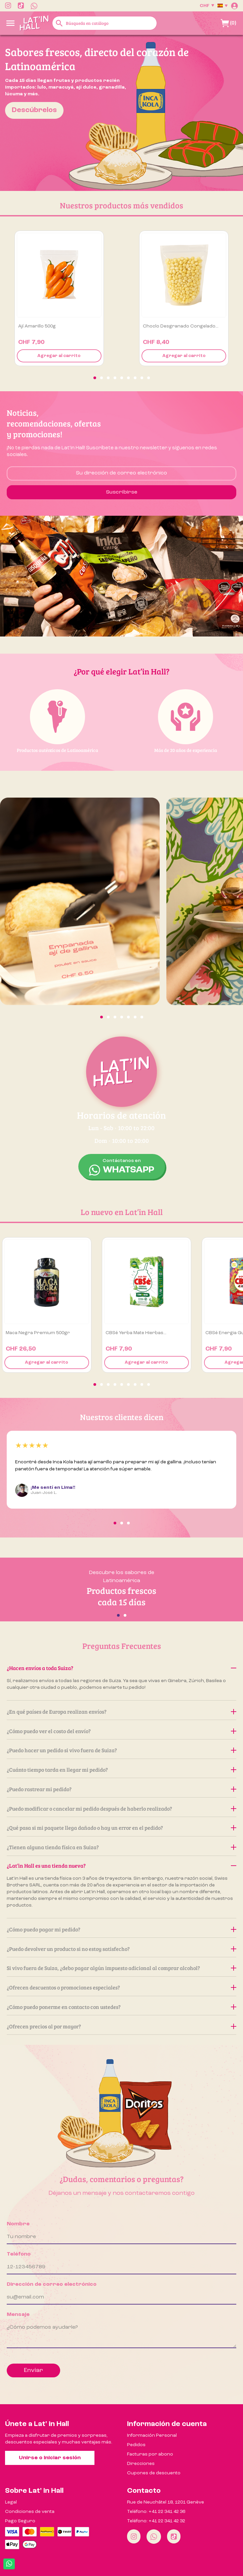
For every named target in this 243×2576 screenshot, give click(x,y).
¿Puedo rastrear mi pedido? (121, 1788)
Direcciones (141, 2463)
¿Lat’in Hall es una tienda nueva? (121, 1865)
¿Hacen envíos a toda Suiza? (121, 1667)
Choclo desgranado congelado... (180, 326)
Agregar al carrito (59, 356)
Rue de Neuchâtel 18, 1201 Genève (165, 2502)
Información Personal (152, 2435)
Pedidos (136, 2444)
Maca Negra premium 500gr (38, 1332)
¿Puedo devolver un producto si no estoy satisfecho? (121, 1948)
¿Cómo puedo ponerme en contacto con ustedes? (121, 2006)
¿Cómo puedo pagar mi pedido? (121, 1929)
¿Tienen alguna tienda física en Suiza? (121, 1847)
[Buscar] (104, 23)
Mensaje (18, 2314)
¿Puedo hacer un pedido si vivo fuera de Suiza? (121, 1750)
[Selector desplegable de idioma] (222, 5)
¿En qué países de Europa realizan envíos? (121, 1711)
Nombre (18, 2224)
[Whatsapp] (154, 2536)
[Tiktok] (173, 2536)
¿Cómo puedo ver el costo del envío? (121, 1730)
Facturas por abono (150, 2454)
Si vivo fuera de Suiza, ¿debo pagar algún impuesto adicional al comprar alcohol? (121, 1967)
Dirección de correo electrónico (51, 2284)
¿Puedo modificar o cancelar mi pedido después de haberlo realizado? (121, 1808)
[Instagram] (133, 2536)
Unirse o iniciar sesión (50, 2458)
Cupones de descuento (153, 2473)
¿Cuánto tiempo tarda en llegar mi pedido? (121, 1769)
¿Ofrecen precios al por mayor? (121, 2026)
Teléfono (19, 2254)
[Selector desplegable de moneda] (207, 5)
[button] (94, 377)
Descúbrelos (34, 110)
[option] (121, 113)
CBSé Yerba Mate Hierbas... (136, 1332)
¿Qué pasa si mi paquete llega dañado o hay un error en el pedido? (121, 1827)
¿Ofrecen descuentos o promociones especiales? (121, 1987)
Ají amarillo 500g (37, 326)
